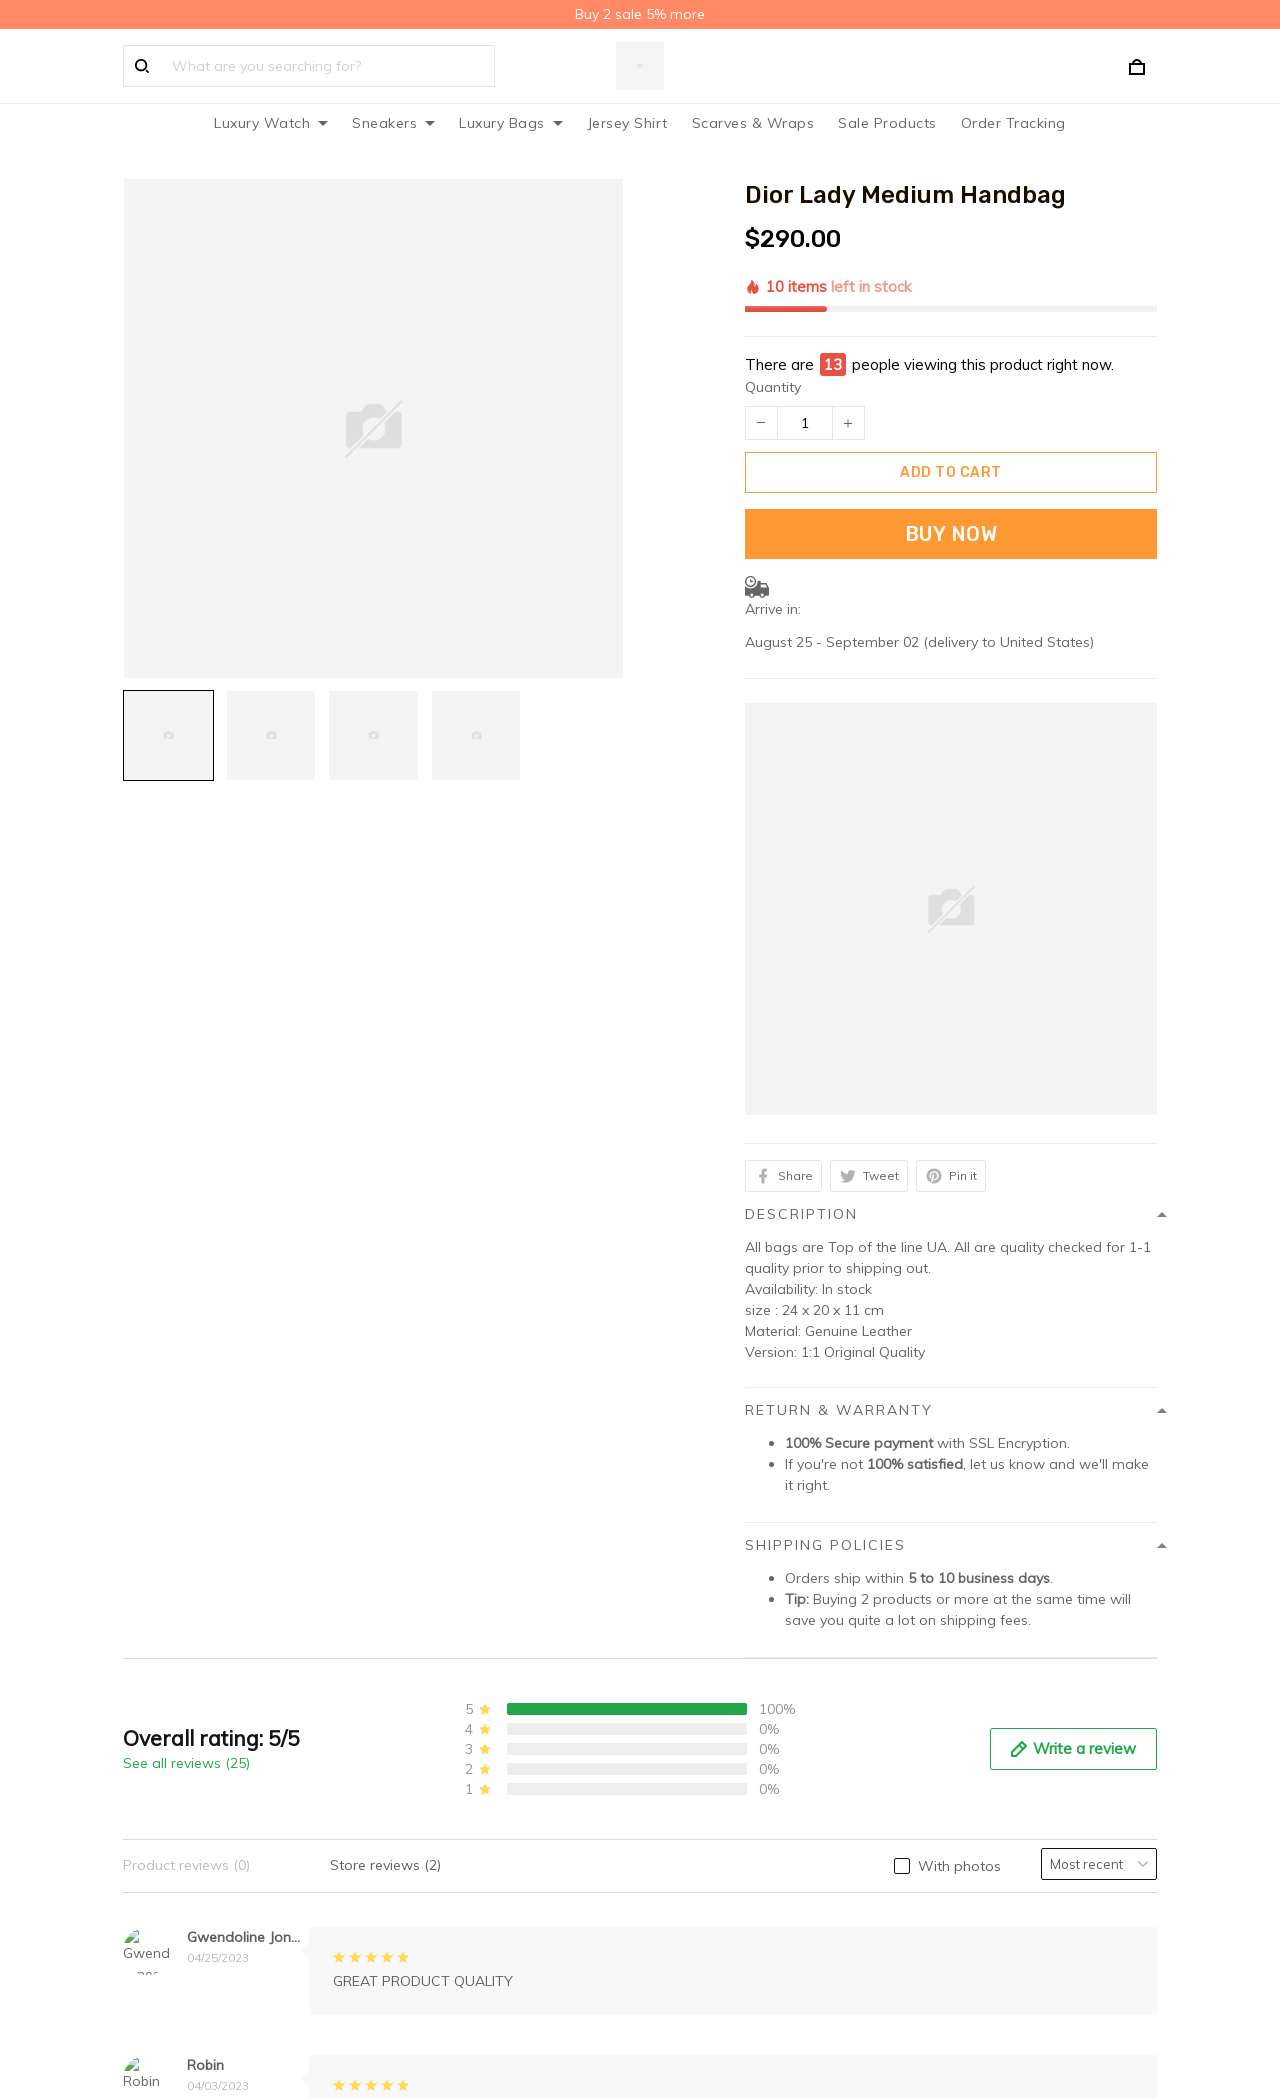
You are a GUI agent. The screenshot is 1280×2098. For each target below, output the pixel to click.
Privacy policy (434, 1678)
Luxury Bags (511, 123)
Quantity (773, 292)
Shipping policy (440, 1709)
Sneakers (393, 123)
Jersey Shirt (627, 123)
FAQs (673, 1709)
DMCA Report (853, 2018)
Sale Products (887, 123)
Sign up (1105, 1737)
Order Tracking (1013, 123)
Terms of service (444, 1740)
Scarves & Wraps (753, 123)
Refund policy (434, 1771)
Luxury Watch (271, 123)
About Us (686, 1678)
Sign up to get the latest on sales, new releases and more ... (1034, 1688)
